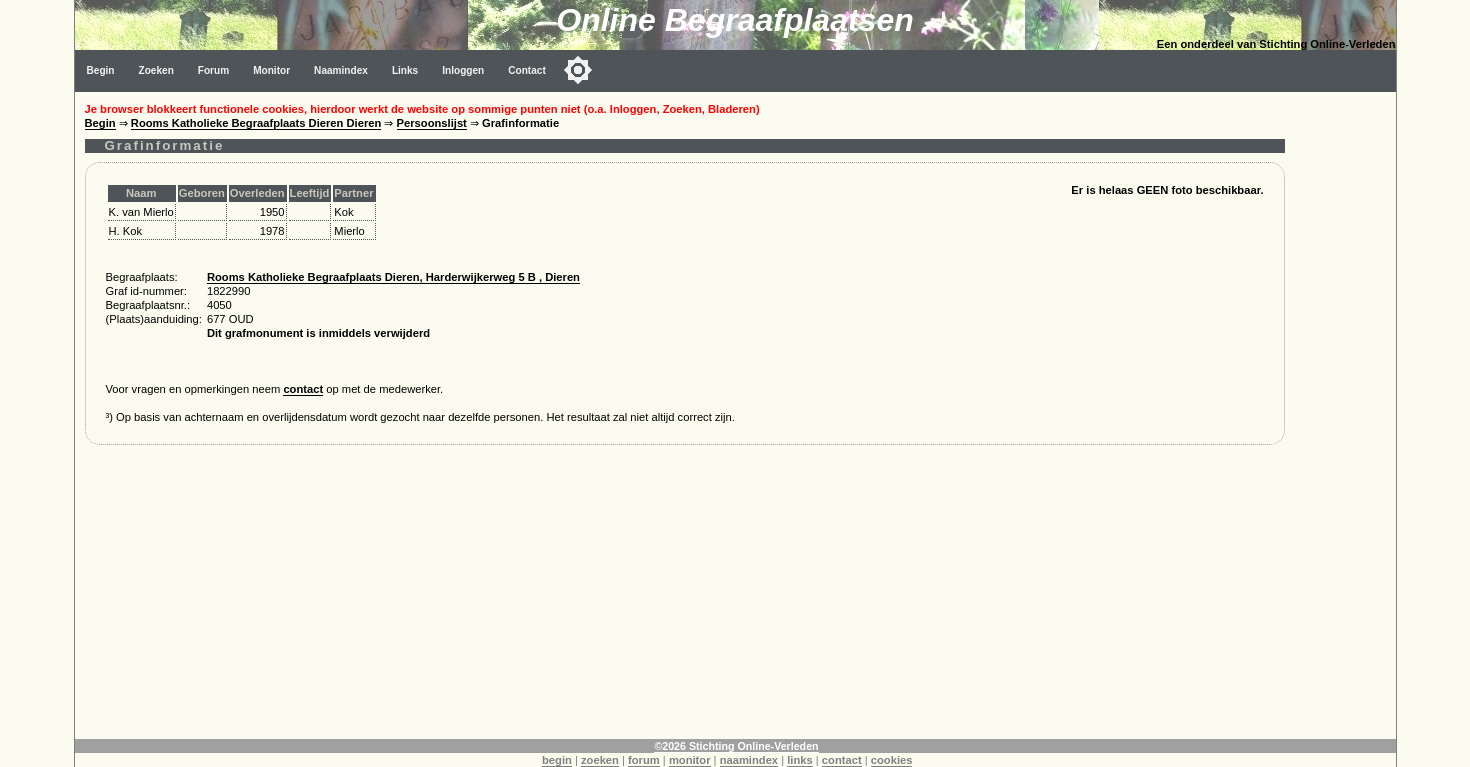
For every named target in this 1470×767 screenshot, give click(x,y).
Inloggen (463, 70)
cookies (892, 760)
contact (303, 389)
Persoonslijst (432, 123)
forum (644, 760)
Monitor (271, 70)
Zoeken (156, 70)
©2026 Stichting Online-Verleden (736, 746)
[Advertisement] (685, 599)
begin (557, 760)
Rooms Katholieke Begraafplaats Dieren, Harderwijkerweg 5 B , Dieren (393, 277)
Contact (527, 70)
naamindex (749, 760)
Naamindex (341, 70)
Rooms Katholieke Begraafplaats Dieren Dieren (256, 123)
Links (405, 70)
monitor (690, 760)
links (800, 760)
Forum (213, 70)
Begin (101, 70)
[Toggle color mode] (578, 70)
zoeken (600, 760)
